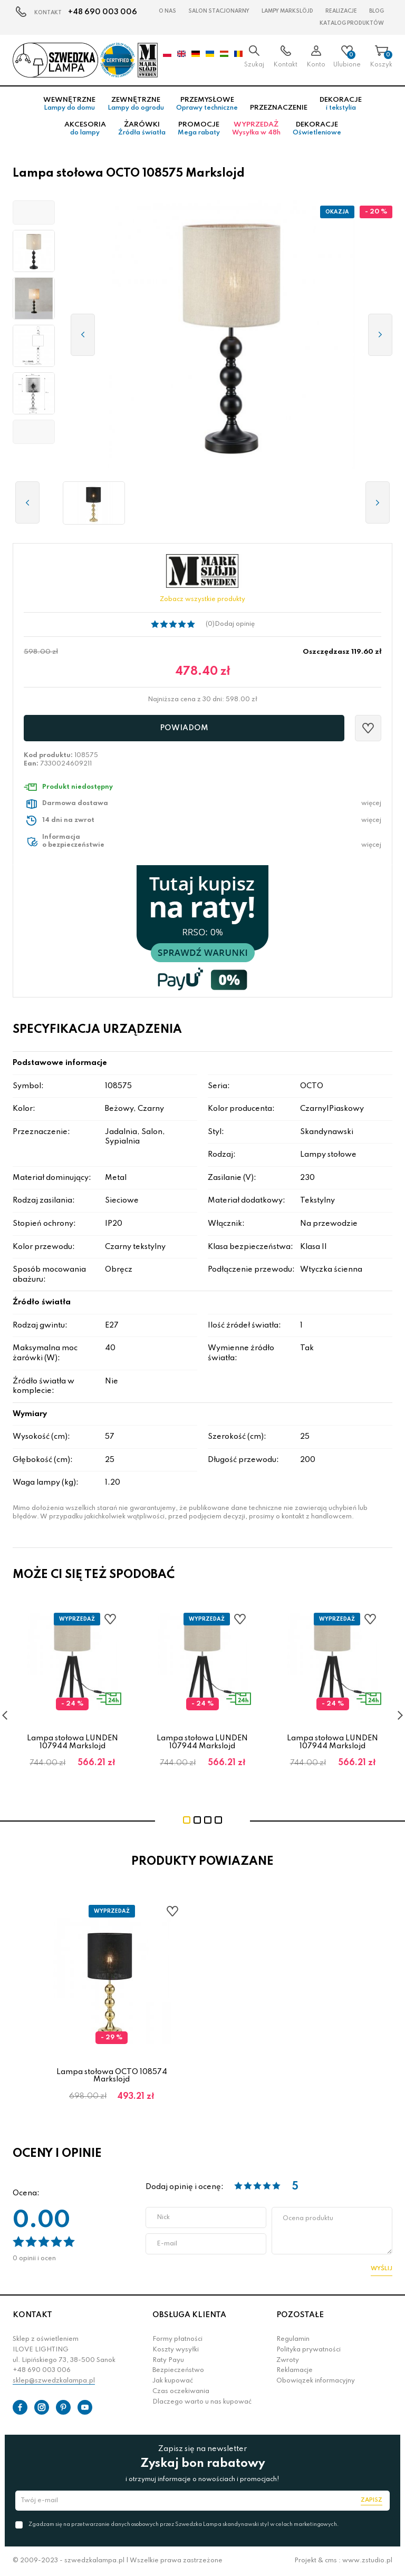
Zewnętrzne (136, 103)
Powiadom (184, 728)
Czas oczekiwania (180, 2391)
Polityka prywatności (308, 2350)
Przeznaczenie (278, 107)
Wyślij (381, 2268)
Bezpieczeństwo (178, 2370)
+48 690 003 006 (102, 12)
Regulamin (293, 2339)
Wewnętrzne (69, 103)
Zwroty (287, 2360)
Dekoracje (341, 103)
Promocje (199, 128)
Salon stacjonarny (218, 11)
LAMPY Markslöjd (287, 11)
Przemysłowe (207, 103)
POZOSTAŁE (300, 2315)
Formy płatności (177, 2339)
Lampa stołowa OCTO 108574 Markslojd (111, 2075)
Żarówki (142, 128)
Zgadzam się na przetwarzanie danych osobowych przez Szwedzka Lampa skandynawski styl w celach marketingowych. (183, 2524)
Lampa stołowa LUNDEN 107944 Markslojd (72, 1742)
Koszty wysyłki (175, 2350)
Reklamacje (294, 2370)
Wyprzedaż (256, 128)
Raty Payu (168, 2360)
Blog (376, 11)
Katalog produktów (352, 23)
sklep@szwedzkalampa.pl (54, 2381)
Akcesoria (85, 128)
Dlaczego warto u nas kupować (202, 2402)
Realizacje (341, 11)
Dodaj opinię (235, 624)
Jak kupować (172, 2381)
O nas (167, 11)
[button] (34, 212)
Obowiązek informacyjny (315, 2381)
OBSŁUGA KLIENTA (189, 2315)
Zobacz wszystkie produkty (202, 599)
